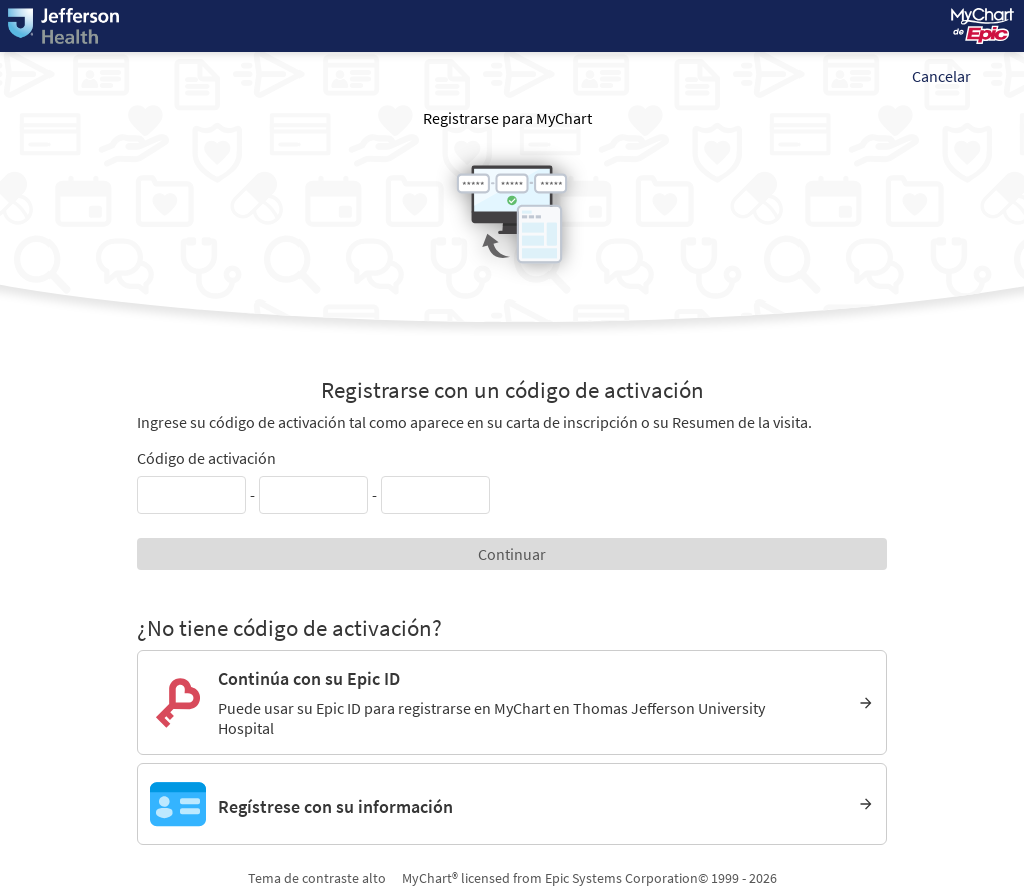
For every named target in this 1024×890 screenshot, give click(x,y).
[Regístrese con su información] (512, 804)
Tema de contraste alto (317, 878)
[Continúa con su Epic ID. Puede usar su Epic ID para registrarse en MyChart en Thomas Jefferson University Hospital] (512, 702)
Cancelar (941, 76)
